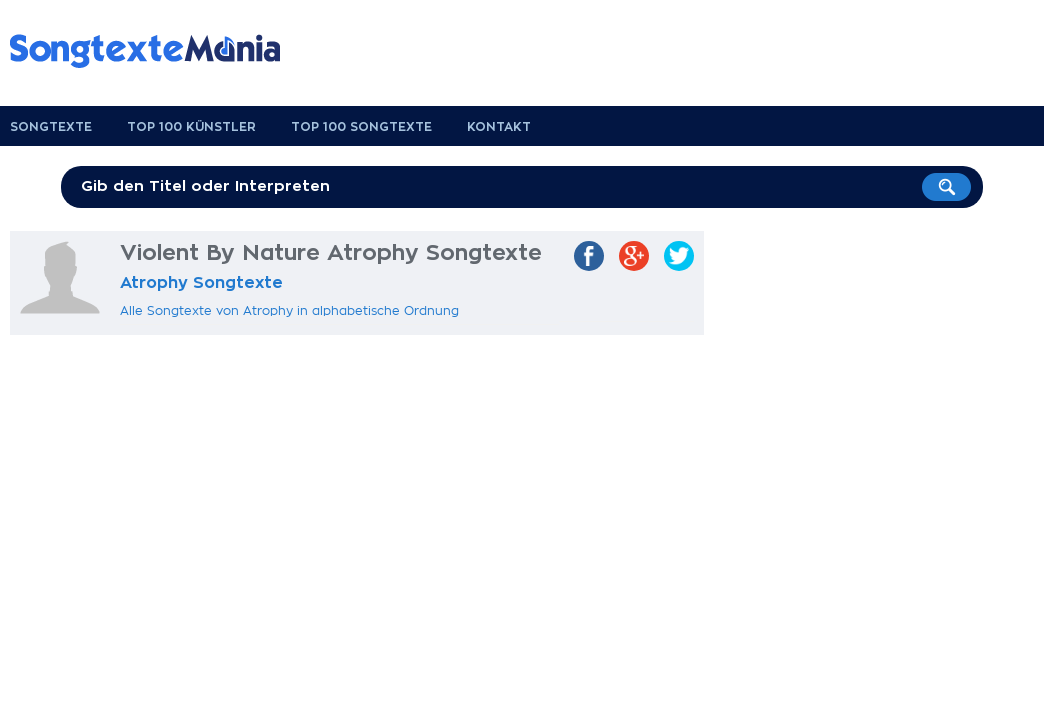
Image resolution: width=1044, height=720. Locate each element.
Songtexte (51, 127)
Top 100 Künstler (191, 127)
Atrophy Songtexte (201, 283)
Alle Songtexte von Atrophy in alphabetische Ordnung (289, 311)
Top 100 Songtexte (361, 127)
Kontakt (499, 127)
